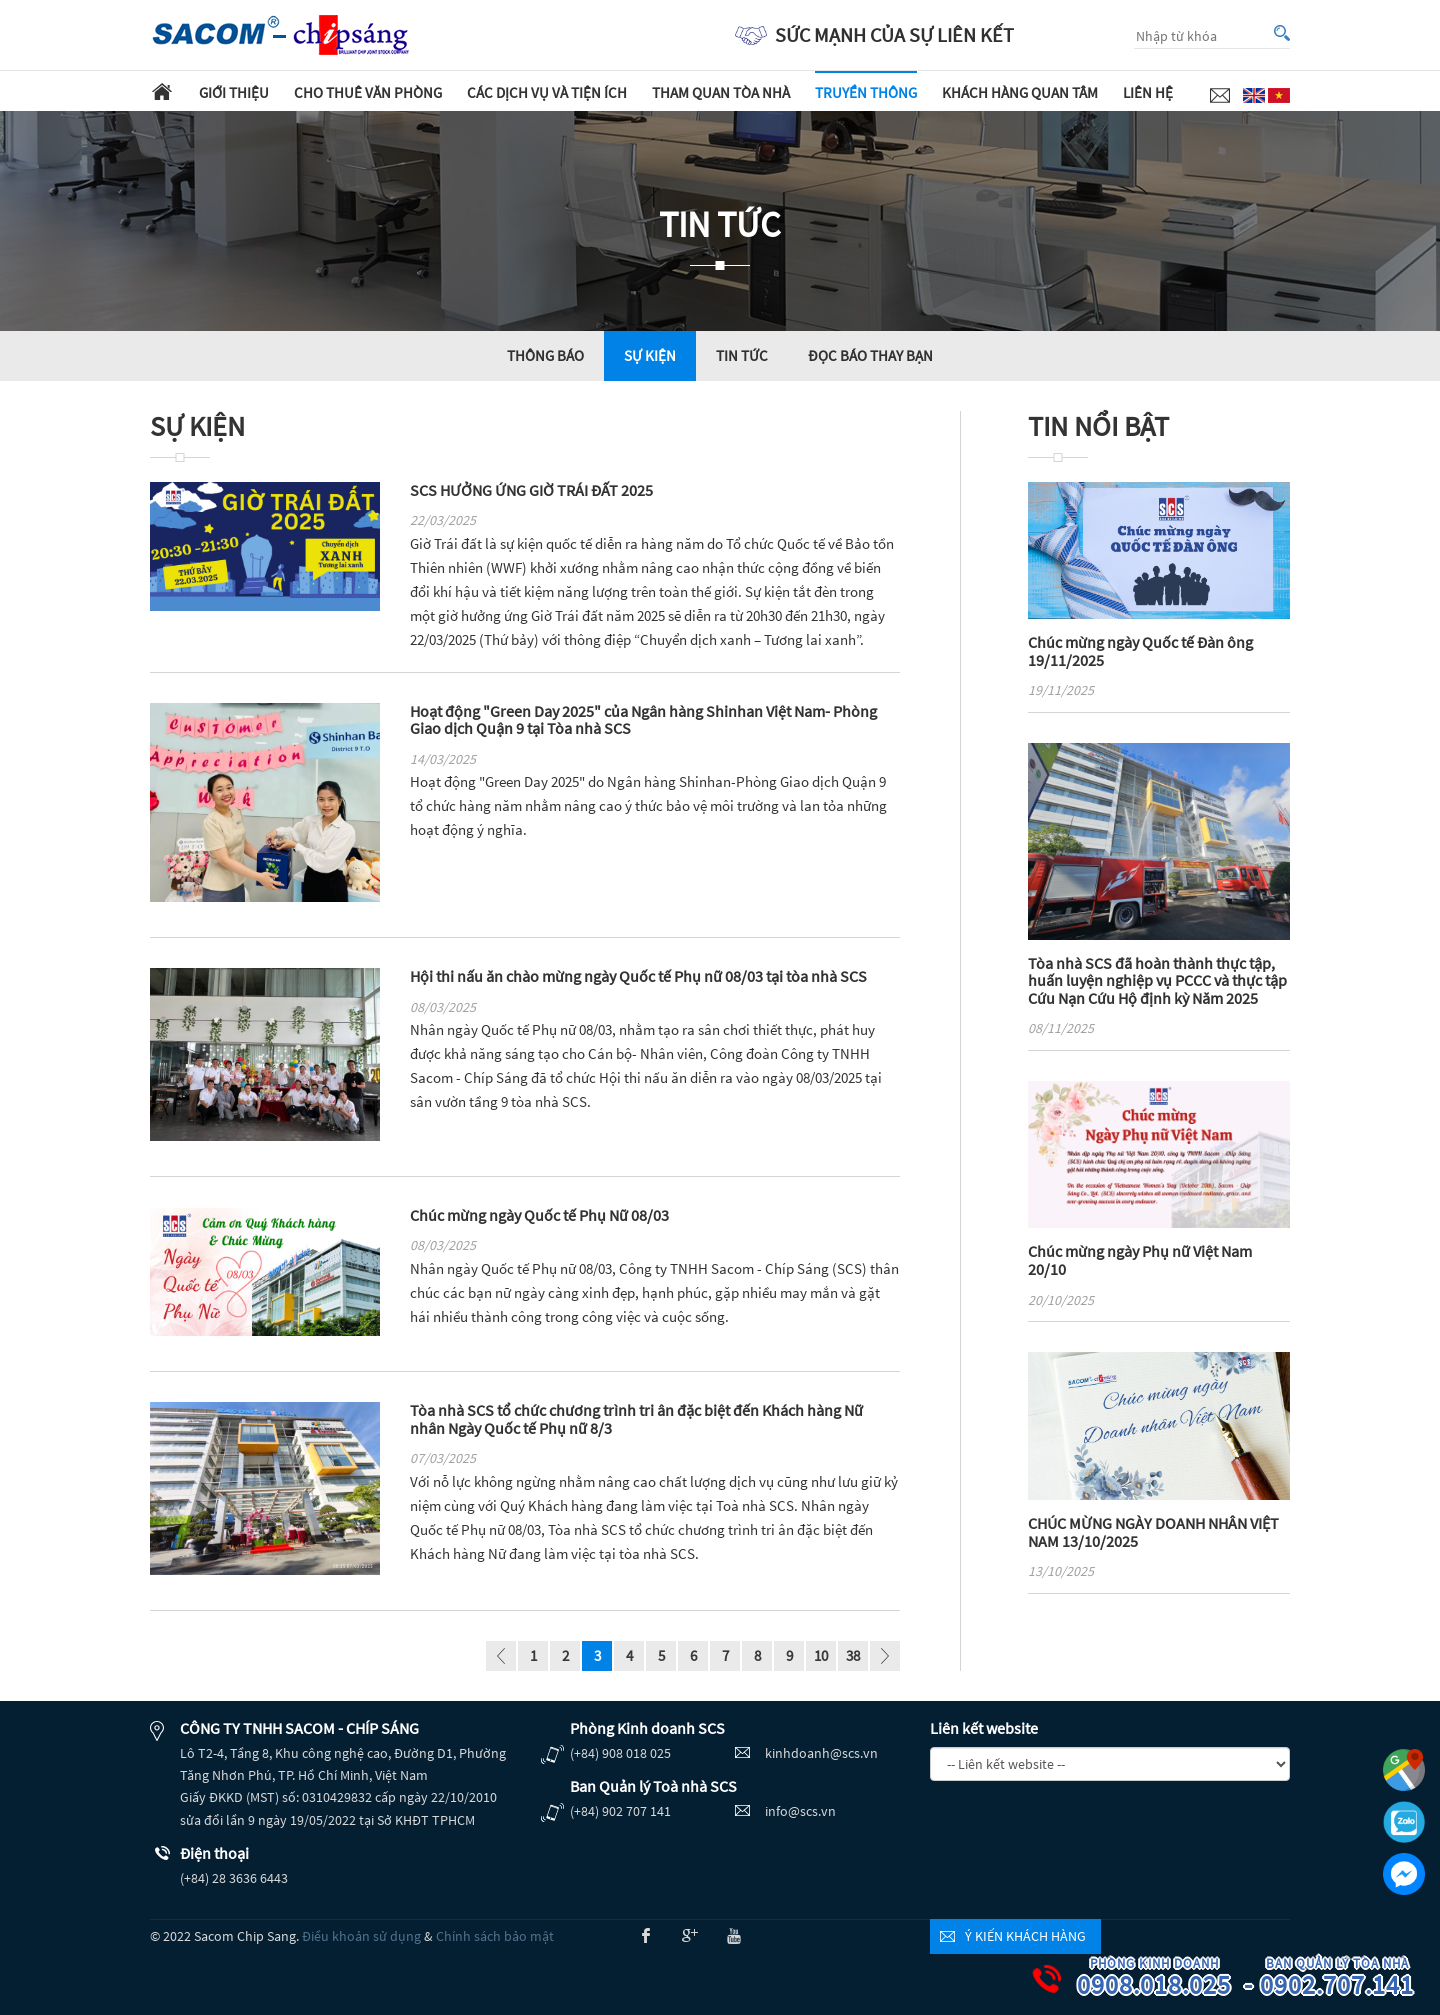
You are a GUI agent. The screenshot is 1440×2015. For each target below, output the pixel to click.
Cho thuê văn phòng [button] (368, 92)
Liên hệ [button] (1148, 92)
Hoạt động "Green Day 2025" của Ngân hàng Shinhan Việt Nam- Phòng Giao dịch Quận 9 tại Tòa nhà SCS (643, 720)
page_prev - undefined (501, 1658)
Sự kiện (650, 355)
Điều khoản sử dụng (361, 1936)
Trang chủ (162, 91)
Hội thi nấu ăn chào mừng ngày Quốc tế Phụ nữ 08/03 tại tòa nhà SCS (638, 976)
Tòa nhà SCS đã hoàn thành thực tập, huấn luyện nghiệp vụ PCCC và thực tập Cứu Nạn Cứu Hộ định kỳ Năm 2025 (1157, 980)
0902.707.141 (1351, 1978)
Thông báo (545, 355)
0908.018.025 (1168, 1978)
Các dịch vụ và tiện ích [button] (547, 92)
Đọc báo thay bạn (870, 355)
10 (821, 1655)
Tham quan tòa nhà (721, 92)
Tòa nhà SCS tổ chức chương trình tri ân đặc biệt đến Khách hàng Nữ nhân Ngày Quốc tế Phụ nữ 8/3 (636, 1419)
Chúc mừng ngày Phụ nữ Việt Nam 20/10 (1140, 1260)
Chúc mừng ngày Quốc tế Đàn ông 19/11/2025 (1140, 651)
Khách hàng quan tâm (1020, 92)
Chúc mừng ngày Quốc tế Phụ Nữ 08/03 (539, 1215)
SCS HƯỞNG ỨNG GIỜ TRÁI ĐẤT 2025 (531, 490)
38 (853, 1655)
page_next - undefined (885, 1658)
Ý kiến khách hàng (1025, 1936)
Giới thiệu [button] (234, 92)
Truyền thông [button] (866, 92)
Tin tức (742, 355)
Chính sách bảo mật (495, 1936)
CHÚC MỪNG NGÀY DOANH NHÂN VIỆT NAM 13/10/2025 (1153, 1532)
